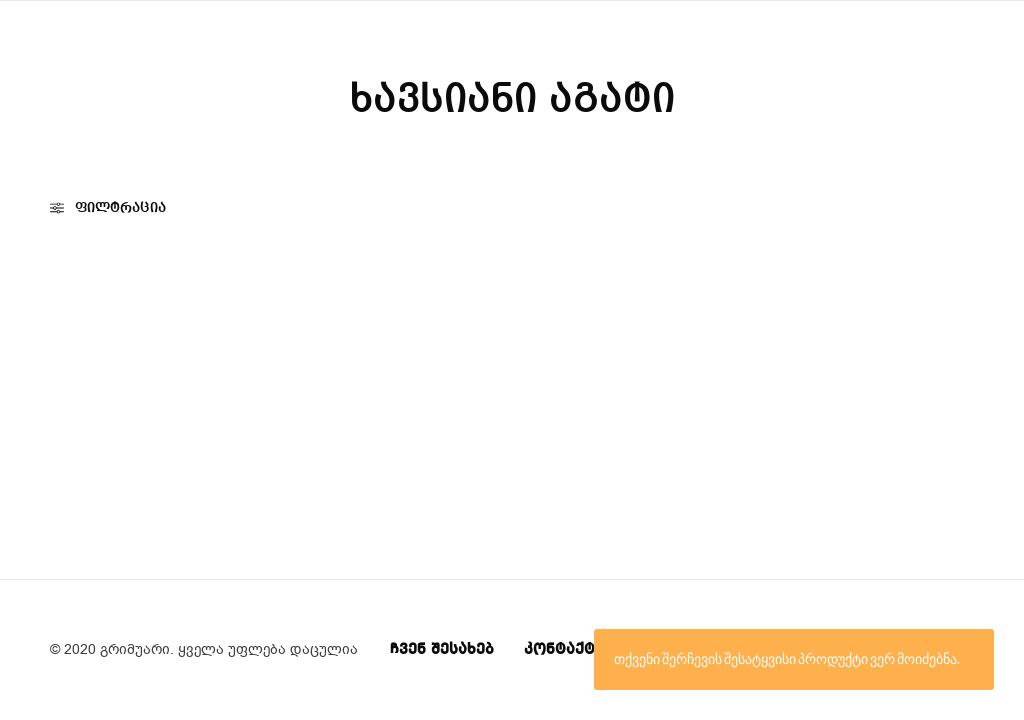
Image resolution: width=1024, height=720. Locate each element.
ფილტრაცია (108, 208)
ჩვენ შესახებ (442, 650)
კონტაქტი (564, 650)
